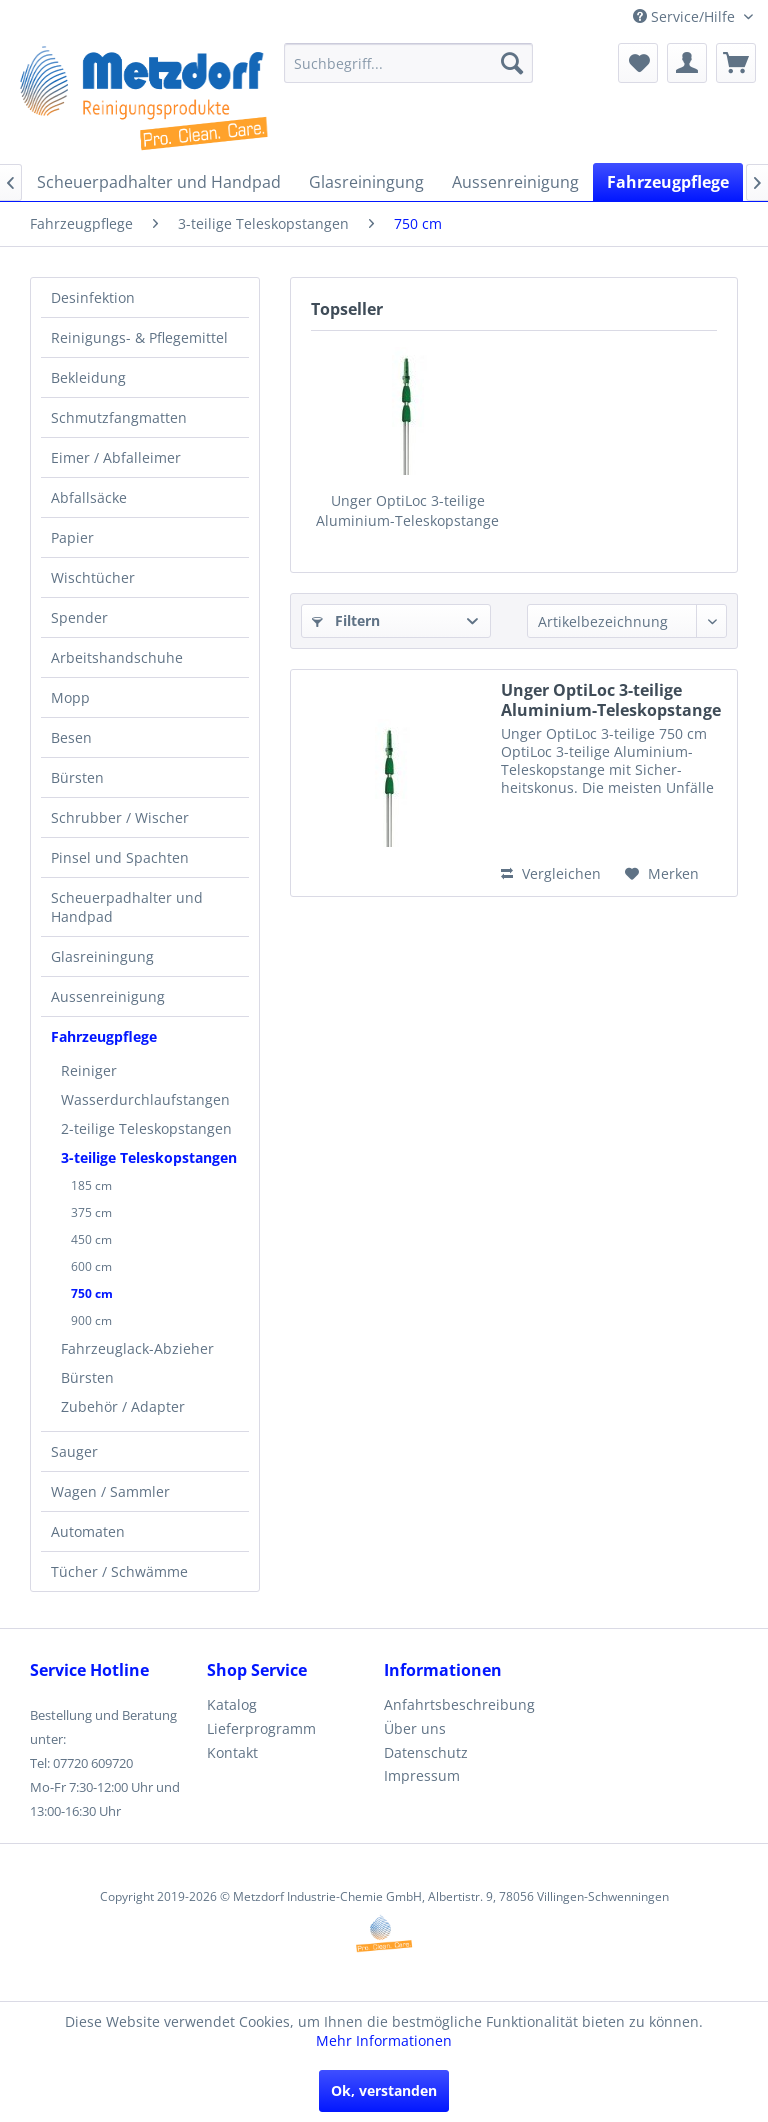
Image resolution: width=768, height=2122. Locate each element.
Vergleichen (551, 873)
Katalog (232, 1704)
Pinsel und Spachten (120, 857)
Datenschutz (426, 1752)
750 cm (92, 1293)
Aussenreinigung (108, 996)
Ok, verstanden (384, 2090)
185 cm (91, 1185)
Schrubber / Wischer (120, 817)
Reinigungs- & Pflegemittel (139, 337)
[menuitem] (409, 63)
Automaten (88, 1531)
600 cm (91, 1266)
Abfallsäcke (89, 497)
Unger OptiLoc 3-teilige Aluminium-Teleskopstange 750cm (407, 511)
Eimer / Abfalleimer (116, 457)
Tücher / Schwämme (119, 1571)
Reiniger (89, 1070)
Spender (79, 617)
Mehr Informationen (384, 2040)
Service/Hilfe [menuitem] (686, 16)
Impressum (422, 1775)
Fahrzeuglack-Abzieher (137, 1348)
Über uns (415, 1728)
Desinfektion (93, 297)
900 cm (91, 1320)
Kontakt (232, 1752)
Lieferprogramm (261, 1728)
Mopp (70, 697)
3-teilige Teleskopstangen (149, 1157)
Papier (72, 537)
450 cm (91, 1239)
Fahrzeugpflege (104, 1036)
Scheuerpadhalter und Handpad (127, 907)
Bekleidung (88, 377)
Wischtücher (93, 577)
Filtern (346, 620)
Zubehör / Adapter (123, 1406)
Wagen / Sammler (110, 1491)
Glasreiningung (102, 956)
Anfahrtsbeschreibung (459, 1704)
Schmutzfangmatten (119, 417)
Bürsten (77, 777)
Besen (71, 737)
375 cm (91, 1212)
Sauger (74, 1451)
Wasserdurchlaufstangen (145, 1099)
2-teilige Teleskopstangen (146, 1128)
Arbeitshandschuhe (117, 657)
